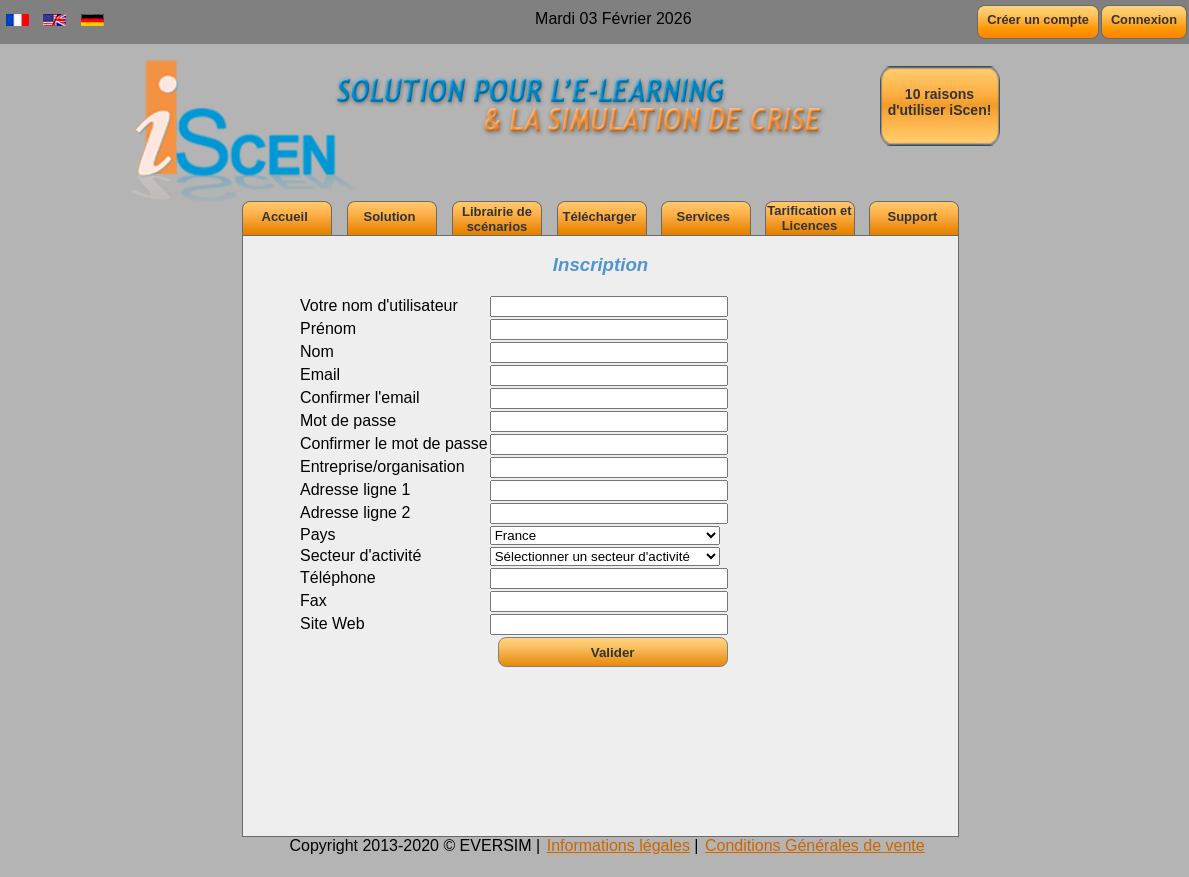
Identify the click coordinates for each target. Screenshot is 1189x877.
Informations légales (618, 845)
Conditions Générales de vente (815, 845)
